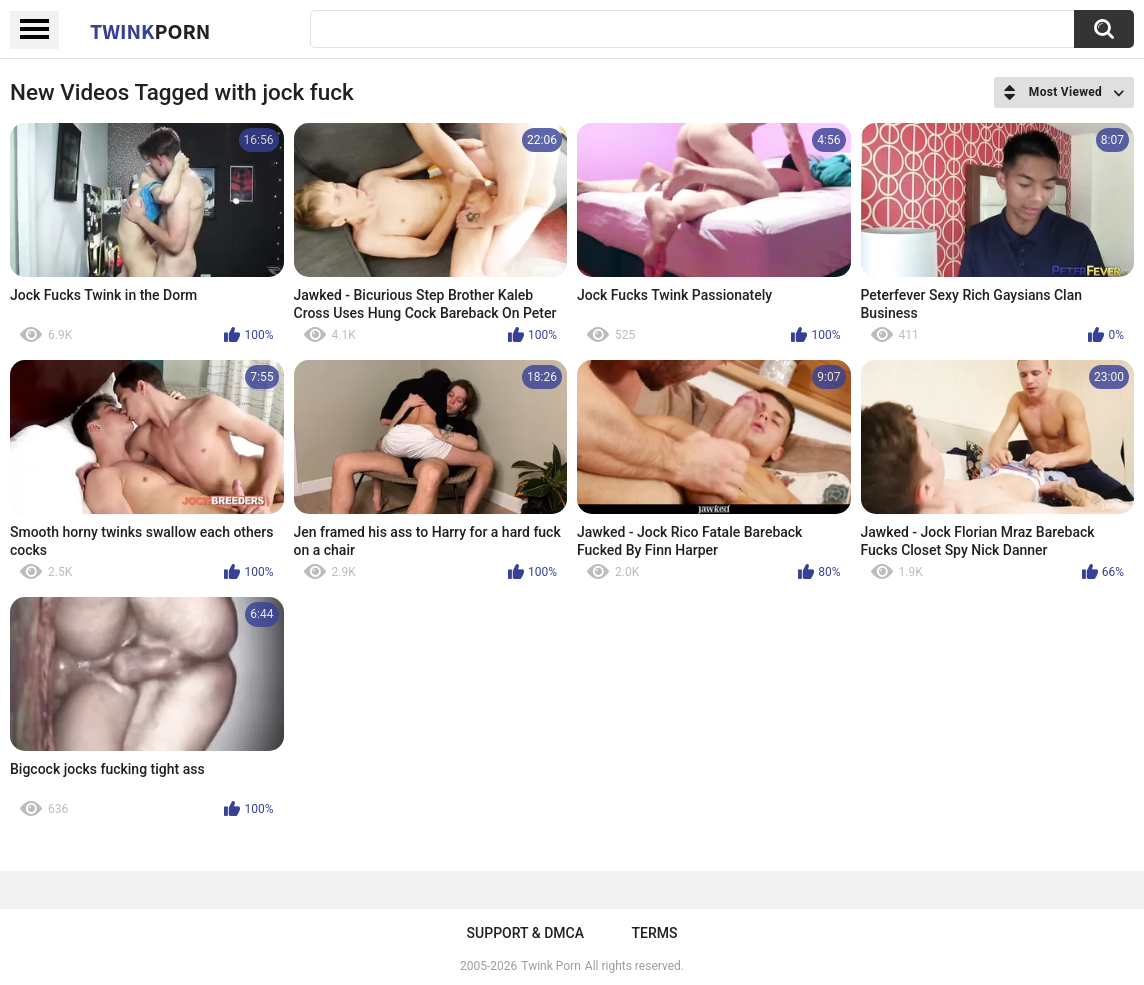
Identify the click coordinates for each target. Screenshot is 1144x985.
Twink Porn (550, 966)
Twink (150, 31)
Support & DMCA (525, 933)
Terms (654, 933)
